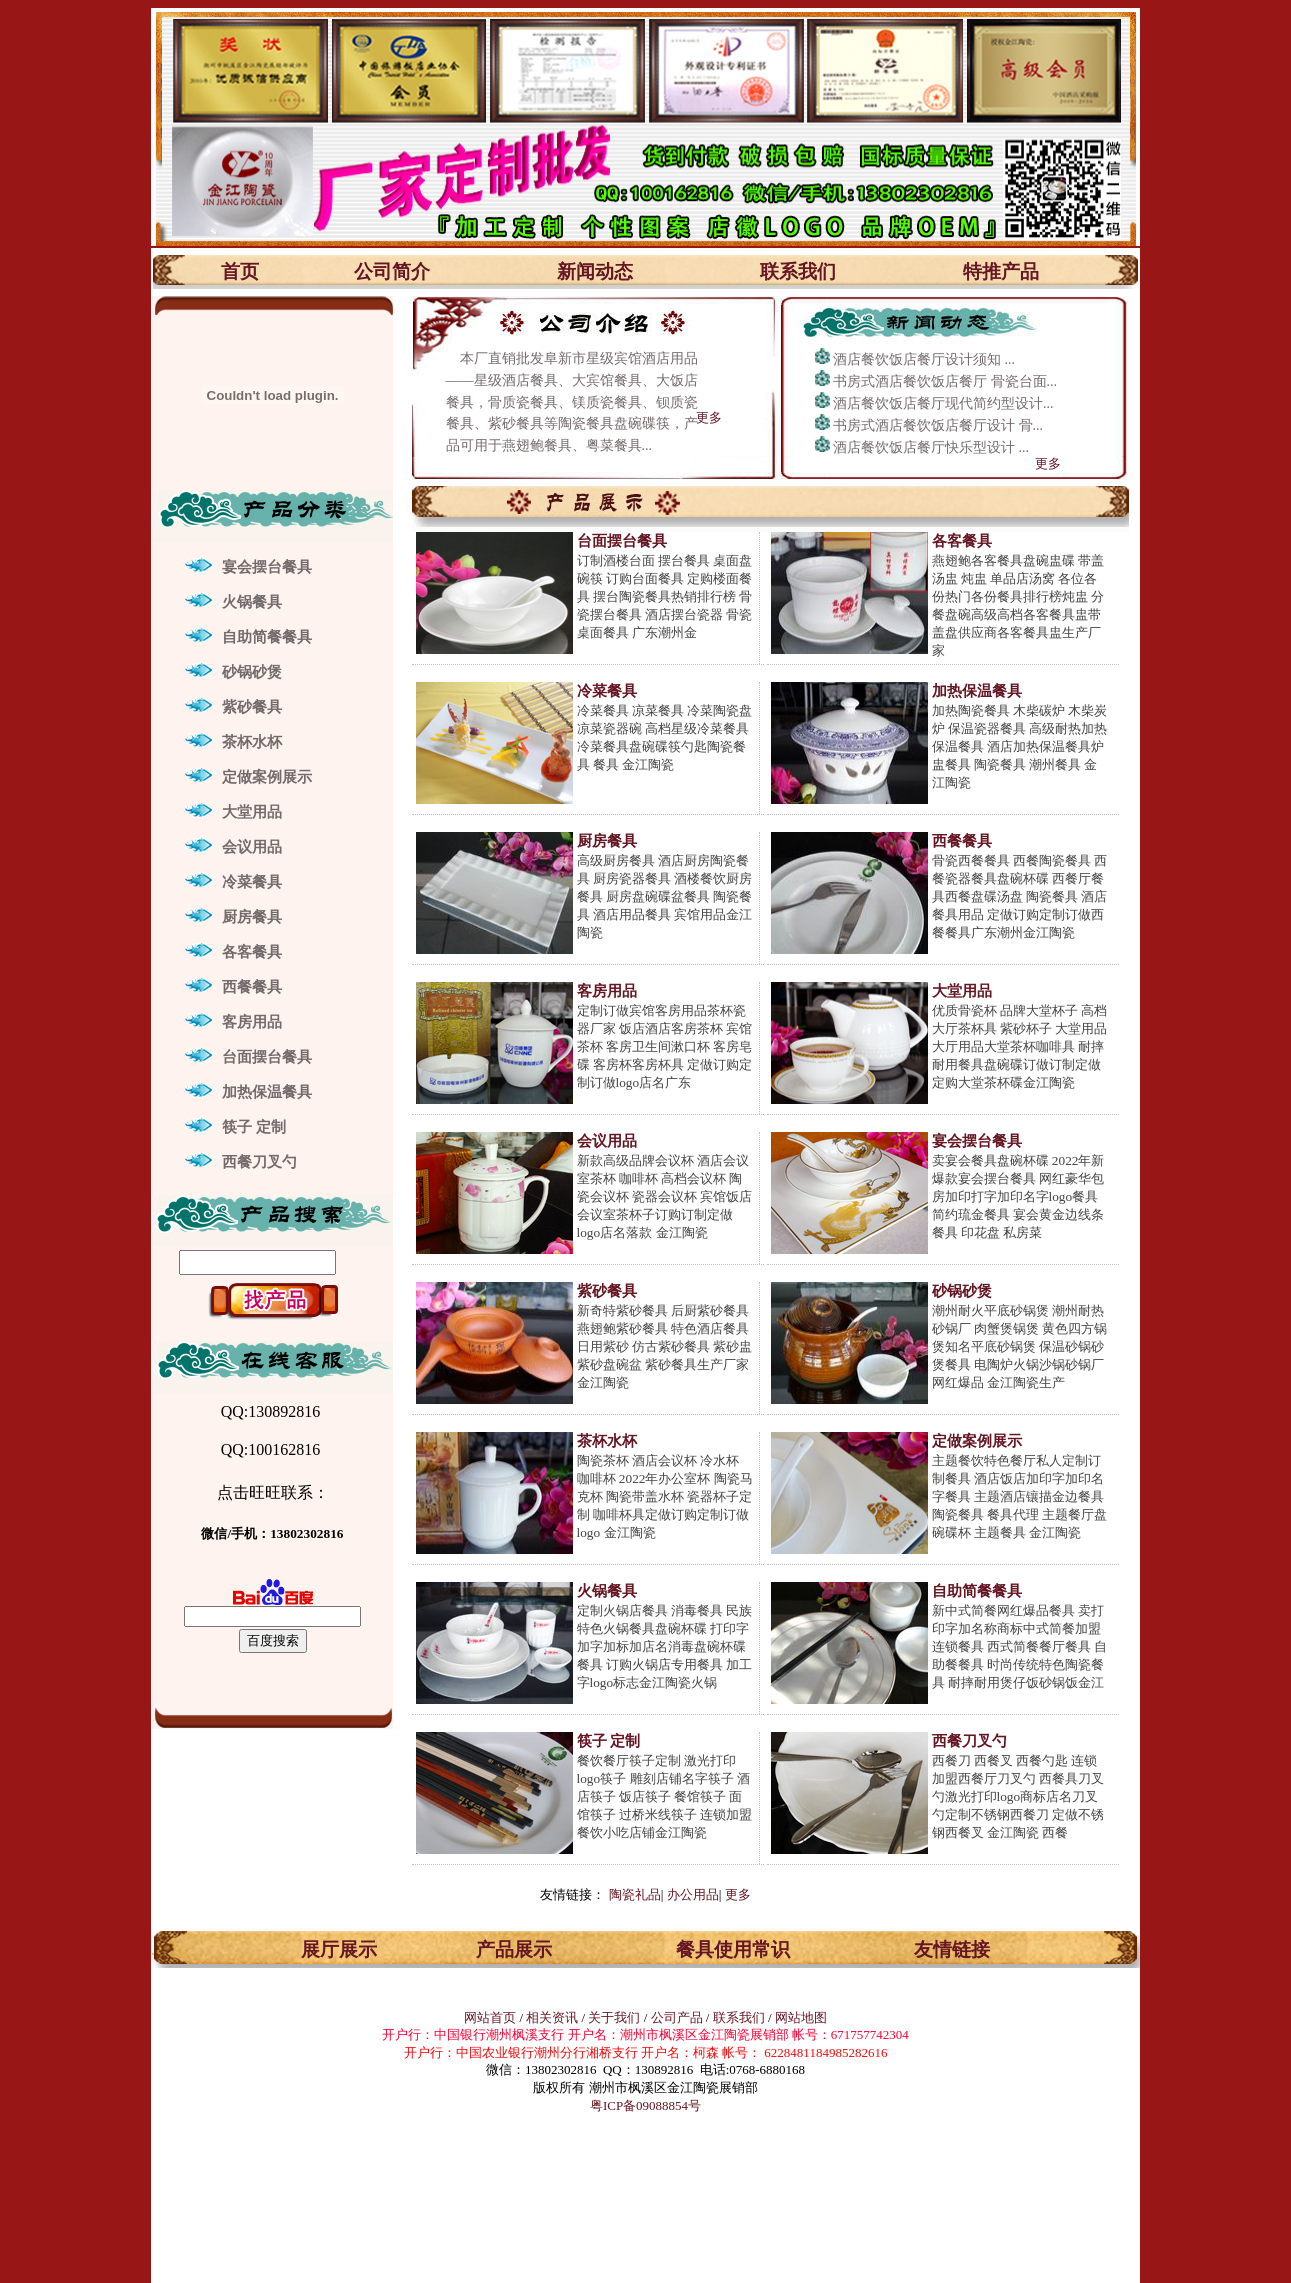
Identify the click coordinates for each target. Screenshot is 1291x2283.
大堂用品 (252, 812)
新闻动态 (595, 271)
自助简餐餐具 (267, 637)
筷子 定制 (254, 1127)
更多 (709, 417)
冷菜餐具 (252, 882)
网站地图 (801, 2017)
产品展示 (514, 1949)
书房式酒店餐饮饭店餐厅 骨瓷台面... (945, 381)
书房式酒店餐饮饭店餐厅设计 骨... (938, 425)
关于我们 (615, 2017)
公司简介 (392, 271)
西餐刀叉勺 (259, 1162)
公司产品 (677, 2017)
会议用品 (252, 847)
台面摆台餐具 (267, 1057)
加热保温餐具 (267, 1092)
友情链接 (952, 1949)
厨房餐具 (252, 917)
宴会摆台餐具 (267, 567)
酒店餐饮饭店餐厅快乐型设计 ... (931, 447)
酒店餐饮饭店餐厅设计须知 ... (924, 359)
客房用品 (252, 1022)
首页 (240, 271)
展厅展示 (339, 1949)
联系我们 (798, 271)
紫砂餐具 (252, 707)
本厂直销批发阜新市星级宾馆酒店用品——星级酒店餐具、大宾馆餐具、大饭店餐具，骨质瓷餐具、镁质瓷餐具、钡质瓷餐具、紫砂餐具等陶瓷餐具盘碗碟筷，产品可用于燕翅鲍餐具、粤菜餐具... (572, 402)
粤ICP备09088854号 (645, 2105)
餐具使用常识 (733, 1949)
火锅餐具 (252, 602)
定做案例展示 (267, 777)
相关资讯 (552, 2017)
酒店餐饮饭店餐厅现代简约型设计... (943, 403)
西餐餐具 (252, 987)
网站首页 (490, 2017)
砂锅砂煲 (252, 672)
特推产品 (1001, 271)
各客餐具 (252, 952)
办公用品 (693, 1894)
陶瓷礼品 (635, 1894)
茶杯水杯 (252, 742)
